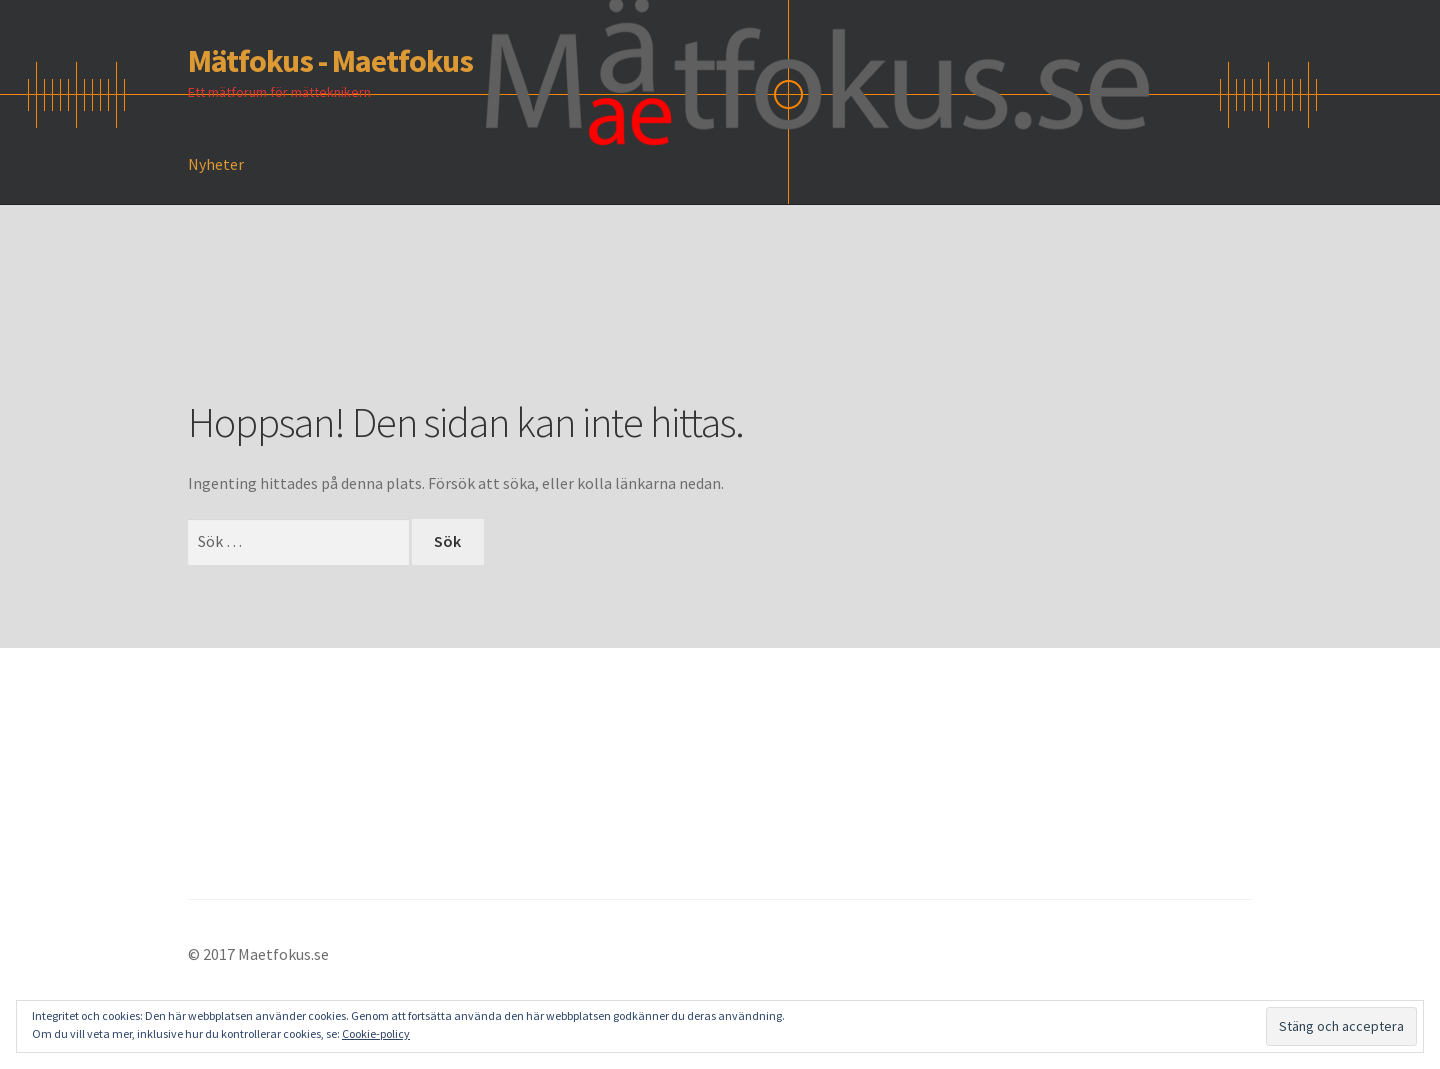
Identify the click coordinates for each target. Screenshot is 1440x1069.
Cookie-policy (376, 1033)
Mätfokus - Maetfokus (330, 61)
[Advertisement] (552, 331)
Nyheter (216, 164)
